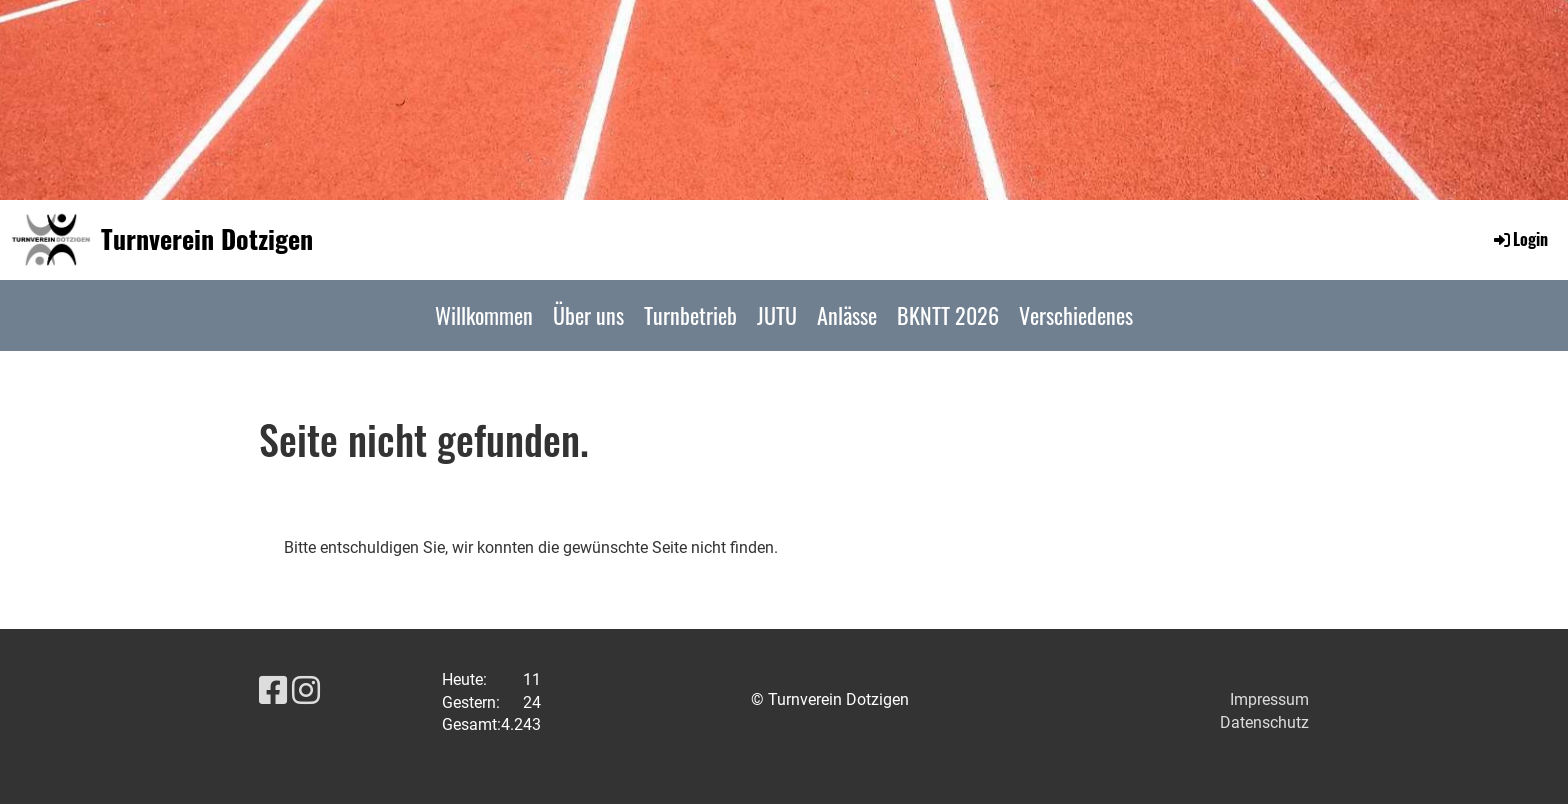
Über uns (588, 315)
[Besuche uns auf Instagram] (306, 691)
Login (1519, 239)
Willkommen (484, 315)
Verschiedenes (1076, 315)
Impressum (1269, 699)
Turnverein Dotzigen (207, 239)
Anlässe (847, 315)
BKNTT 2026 (948, 315)
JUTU (777, 315)
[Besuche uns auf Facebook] (273, 691)
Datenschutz (1264, 722)
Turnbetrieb (690, 315)
